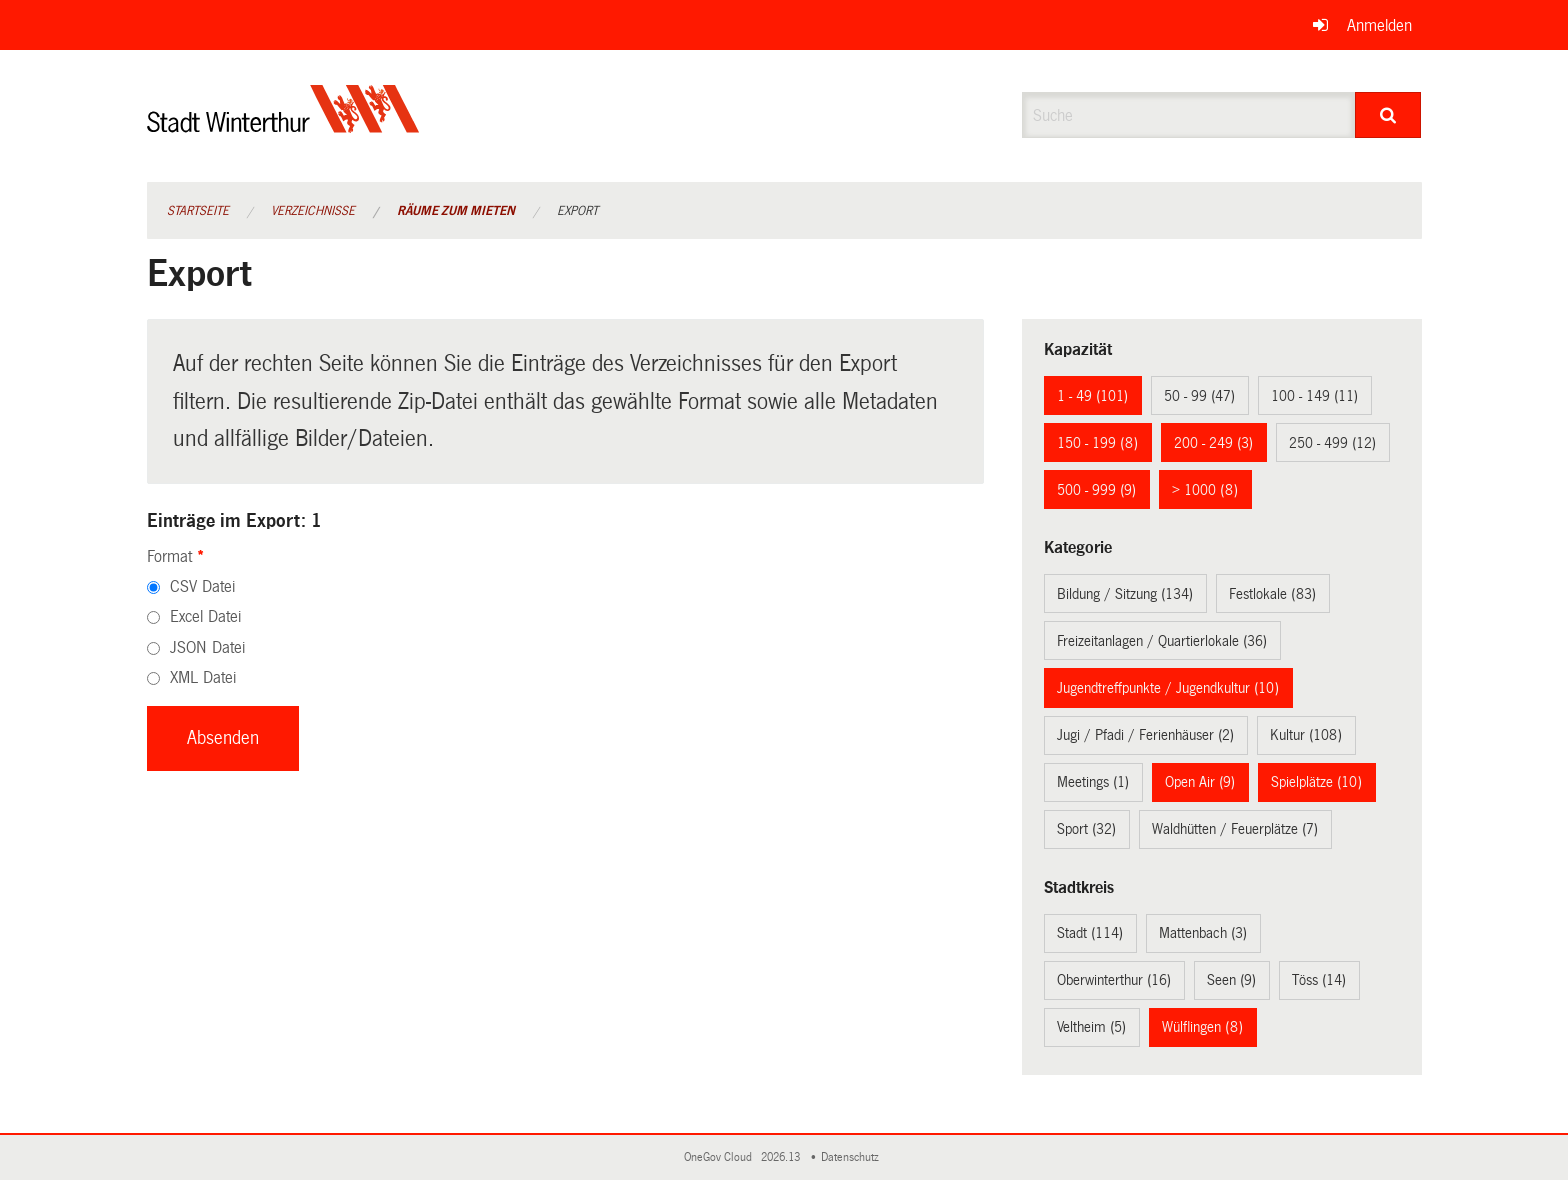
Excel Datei (205, 616)
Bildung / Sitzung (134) (1125, 594)
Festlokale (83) (1272, 594)
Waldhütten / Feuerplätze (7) (1235, 829)
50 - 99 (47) (1199, 396)
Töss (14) (1319, 980)
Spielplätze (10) (1316, 782)
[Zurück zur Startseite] (283, 125)
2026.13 (782, 1157)
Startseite (198, 211)
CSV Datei (202, 586)
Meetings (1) (1093, 782)
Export (577, 211)
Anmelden (1379, 25)
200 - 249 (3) (1213, 443)
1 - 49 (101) (1092, 396)
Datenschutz (853, 1157)
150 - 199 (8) (1097, 443)
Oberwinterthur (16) (1114, 980)
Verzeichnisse (313, 211)
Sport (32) (1086, 829)
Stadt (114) (1090, 933)
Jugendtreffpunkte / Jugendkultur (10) (1168, 688)
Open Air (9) (1200, 782)
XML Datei (203, 677)
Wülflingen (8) (1202, 1027)
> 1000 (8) (1205, 490)
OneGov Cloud (721, 1157)
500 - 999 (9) (1096, 490)
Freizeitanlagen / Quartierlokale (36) (1162, 641)
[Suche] (1388, 115)
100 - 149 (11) (1314, 396)
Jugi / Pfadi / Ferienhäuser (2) (1145, 735)
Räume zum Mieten (456, 211)
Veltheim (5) (1091, 1027)
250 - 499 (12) (1332, 443)
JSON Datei (207, 647)
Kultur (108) (1306, 735)
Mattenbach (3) (1203, 933)
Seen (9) (1231, 980)
